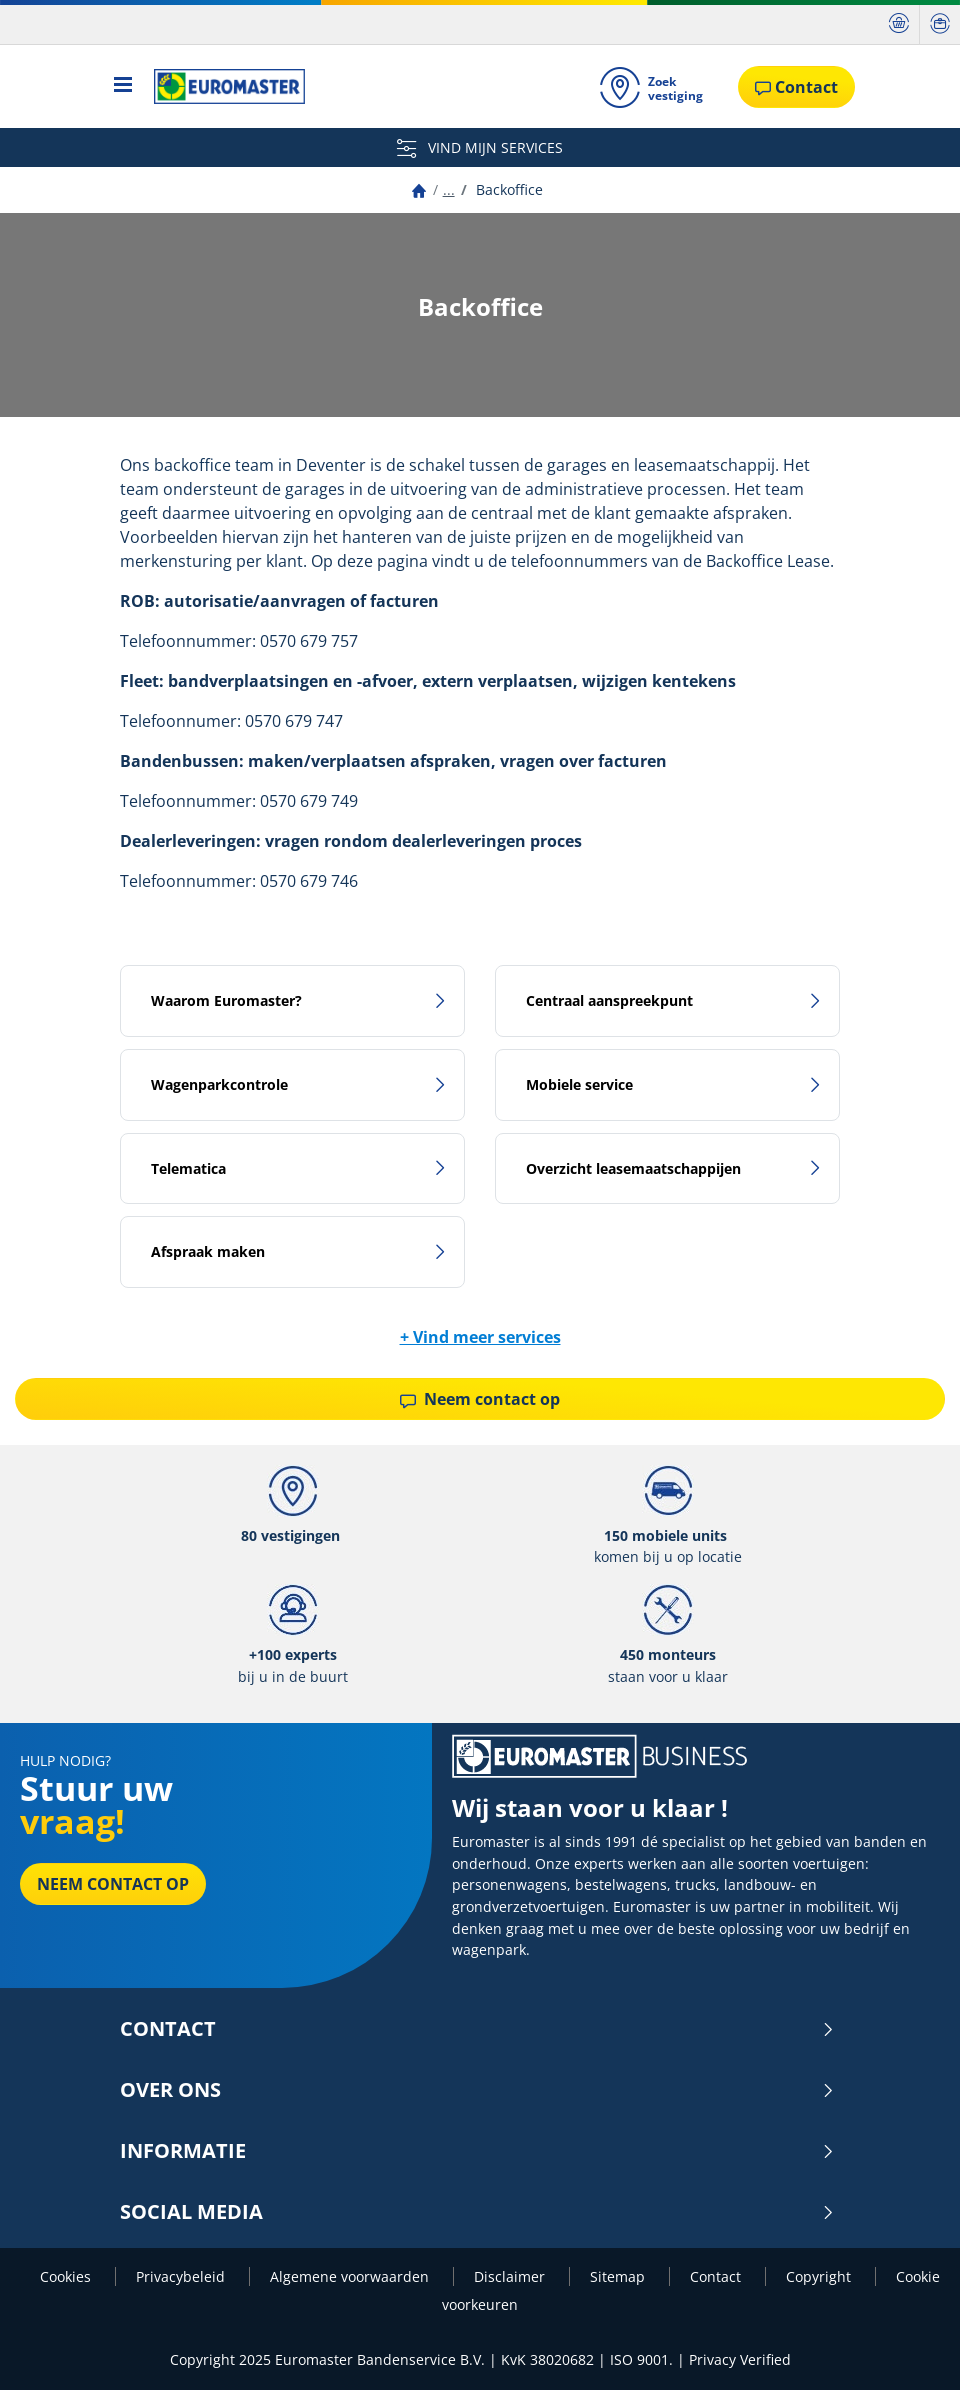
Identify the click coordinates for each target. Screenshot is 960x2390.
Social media (477, 2212)
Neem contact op (480, 1399)
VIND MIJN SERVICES (480, 147)
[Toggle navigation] (123, 86)
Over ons (477, 2090)
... (449, 189)
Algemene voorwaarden (351, 2276)
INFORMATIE (477, 2151)
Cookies (67, 2276)
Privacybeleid (182, 2276)
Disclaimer (511, 2276)
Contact (477, 2029)
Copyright (820, 2276)
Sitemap (619, 2276)
